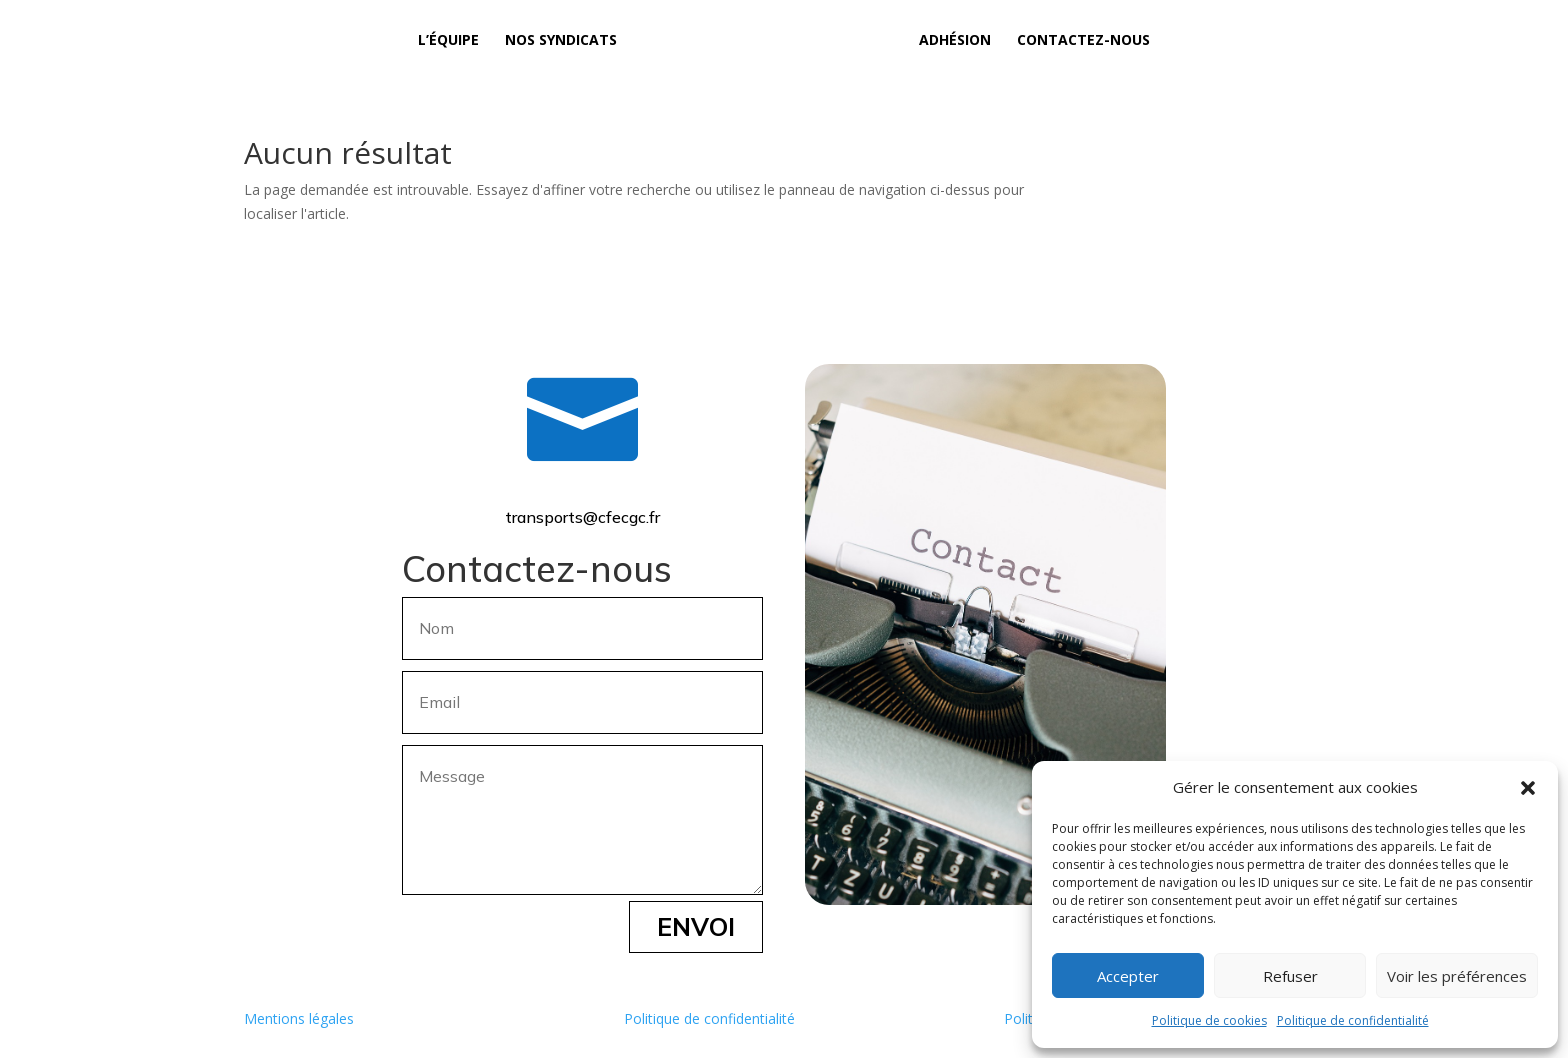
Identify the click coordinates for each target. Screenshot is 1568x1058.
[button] (1528, 788)
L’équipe (448, 41)
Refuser (1290, 976)
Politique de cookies (1209, 1020)
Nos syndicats (561, 41)
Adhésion (955, 41)
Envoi (696, 926)
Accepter (1128, 976)
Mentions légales (299, 1018)
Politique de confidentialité (1353, 1020)
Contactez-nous (1083, 41)
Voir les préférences (1457, 976)
